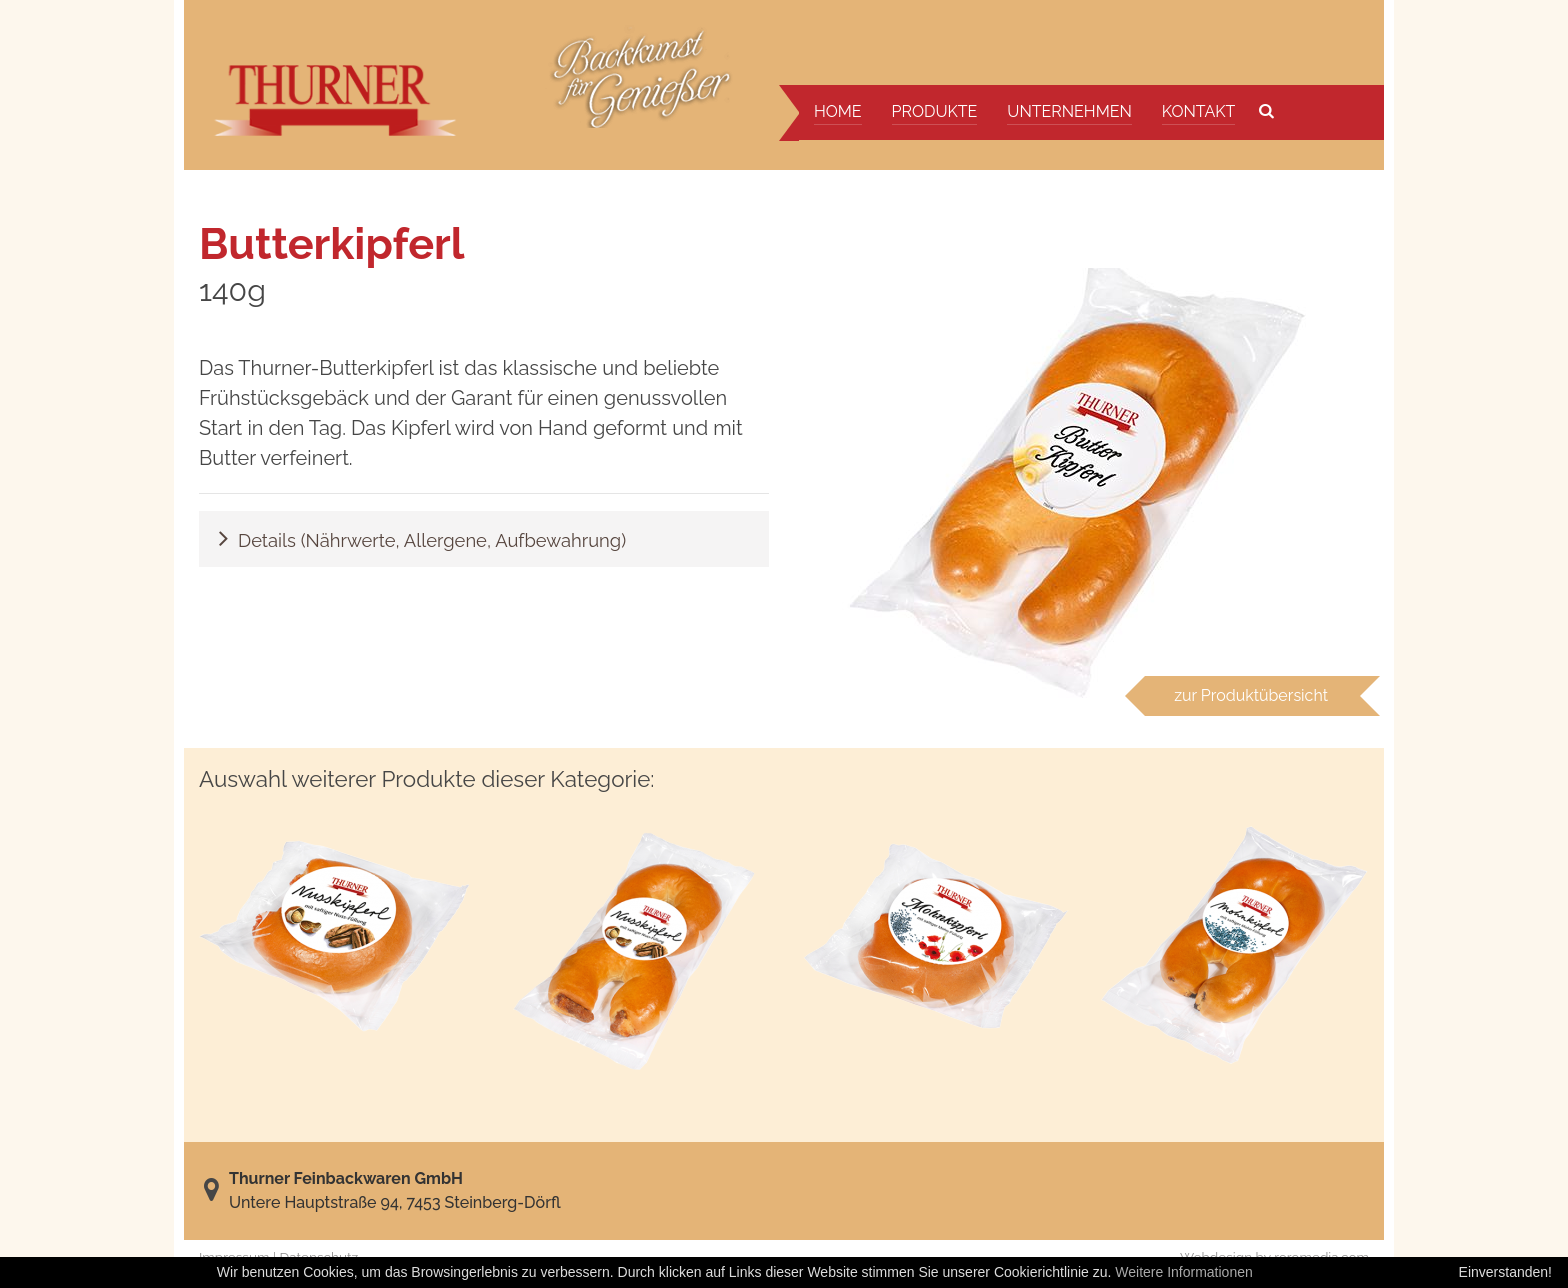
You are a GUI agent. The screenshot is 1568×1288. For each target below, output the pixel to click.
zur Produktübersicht (1251, 695)
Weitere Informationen (1183, 1272)
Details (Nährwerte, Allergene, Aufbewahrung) (432, 540)
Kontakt (1199, 111)
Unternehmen (1069, 111)
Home (838, 111)
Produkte (935, 111)
